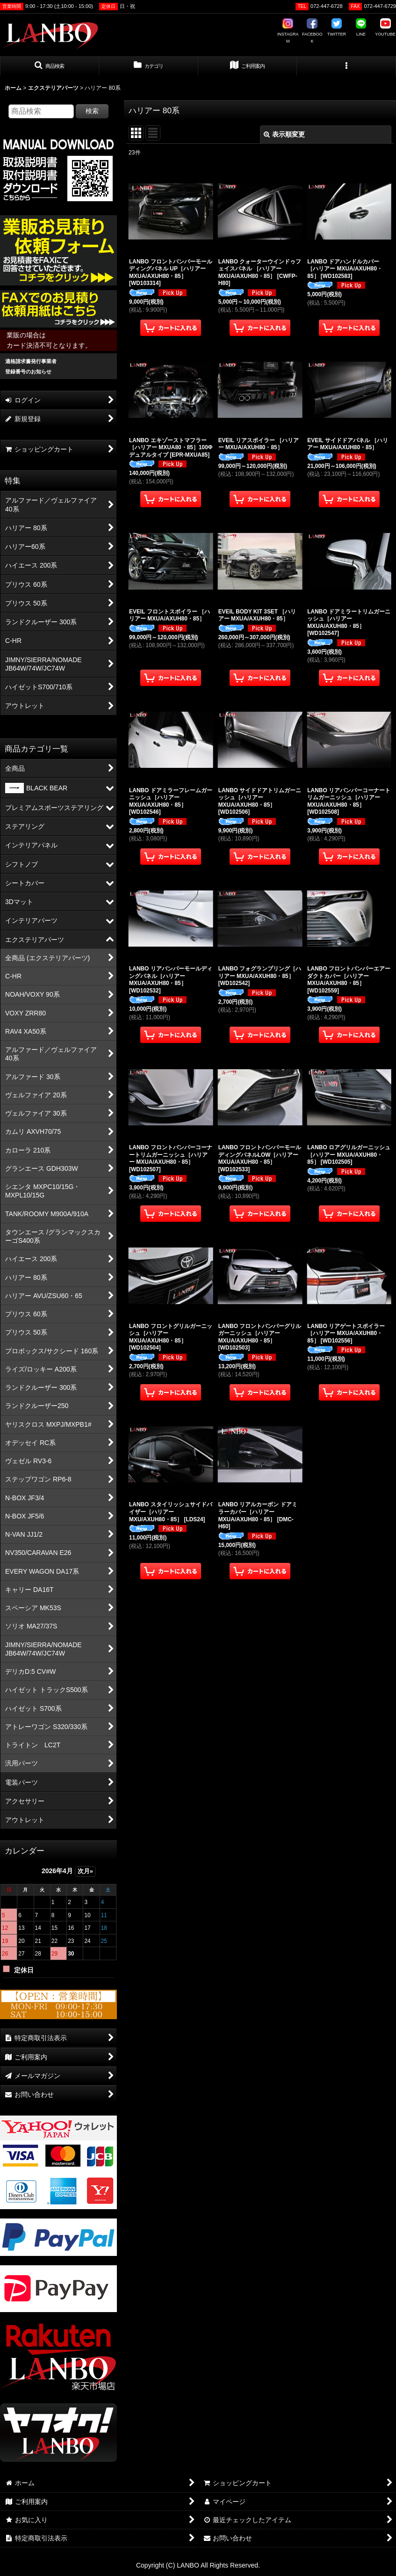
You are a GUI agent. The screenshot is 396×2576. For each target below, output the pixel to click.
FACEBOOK (312, 31)
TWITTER (336, 27)
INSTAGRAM (287, 31)
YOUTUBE (385, 27)
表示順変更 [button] (284, 134)
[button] (49, 66)
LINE (361, 27)
